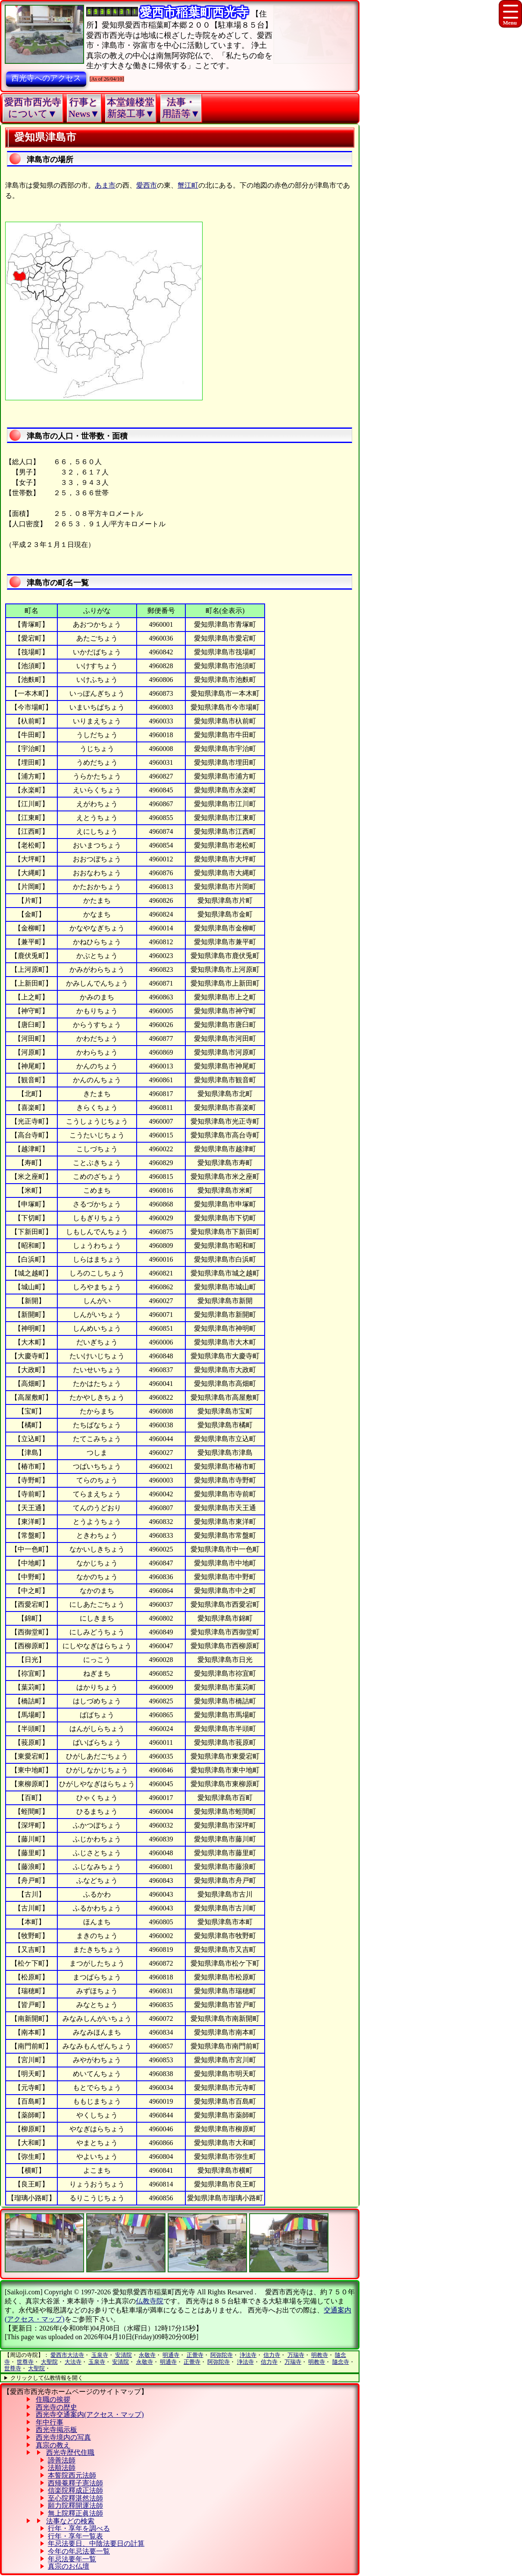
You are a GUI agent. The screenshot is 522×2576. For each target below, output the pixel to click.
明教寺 (319, 2355)
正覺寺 (195, 2355)
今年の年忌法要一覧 (79, 2551)
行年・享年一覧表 (75, 2536)
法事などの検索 (70, 2521)
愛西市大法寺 (67, 2355)
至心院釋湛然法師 (75, 2498)
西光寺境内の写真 (63, 2437)
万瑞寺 (296, 2355)
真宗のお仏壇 (68, 2566)
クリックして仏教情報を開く (46, 2378)
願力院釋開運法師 (75, 2505)
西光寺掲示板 (56, 2429)
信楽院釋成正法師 (75, 2490)
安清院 (123, 2355)
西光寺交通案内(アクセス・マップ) (90, 2414)
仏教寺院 (149, 2301)
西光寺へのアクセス (46, 78)
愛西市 (146, 185)
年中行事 (49, 2422)
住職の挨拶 (53, 2399)
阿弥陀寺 (221, 2355)
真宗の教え (53, 2445)
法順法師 (61, 2467)
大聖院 (49, 2362)
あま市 (105, 185)
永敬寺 (147, 2355)
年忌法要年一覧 (72, 2559)
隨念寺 (340, 2362)
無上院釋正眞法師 (75, 2513)
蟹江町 (188, 185)
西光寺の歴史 (56, 2407)
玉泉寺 (99, 2355)
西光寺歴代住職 (70, 2452)
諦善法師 (61, 2460)
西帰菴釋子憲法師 (75, 2483)
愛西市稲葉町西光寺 (194, 12)
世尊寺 (25, 2362)
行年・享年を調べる (79, 2528)
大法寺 (73, 2362)
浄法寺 (248, 2355)
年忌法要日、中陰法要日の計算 (96, 2543)
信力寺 (271, 2355)
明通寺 (171, 2355)
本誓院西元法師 (72, 2475)
